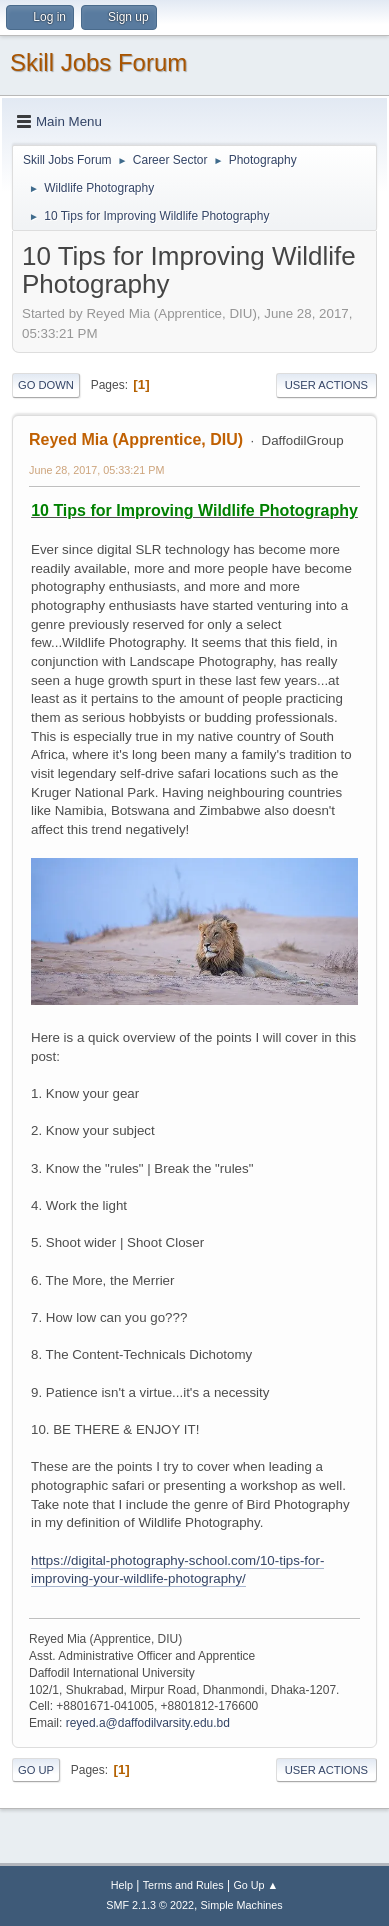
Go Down (46, 385)
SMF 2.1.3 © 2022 (150, 1905)
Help (122, 1885)
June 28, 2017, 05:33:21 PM (96, 470)
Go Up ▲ (255, 1885)
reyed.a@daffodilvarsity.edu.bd (148, 1723)
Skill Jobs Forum (98, 62)
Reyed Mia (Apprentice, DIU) (136, 439)
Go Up (36, 1770)
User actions (326, 385)
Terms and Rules (183, 1885)
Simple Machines (242, 1905)
